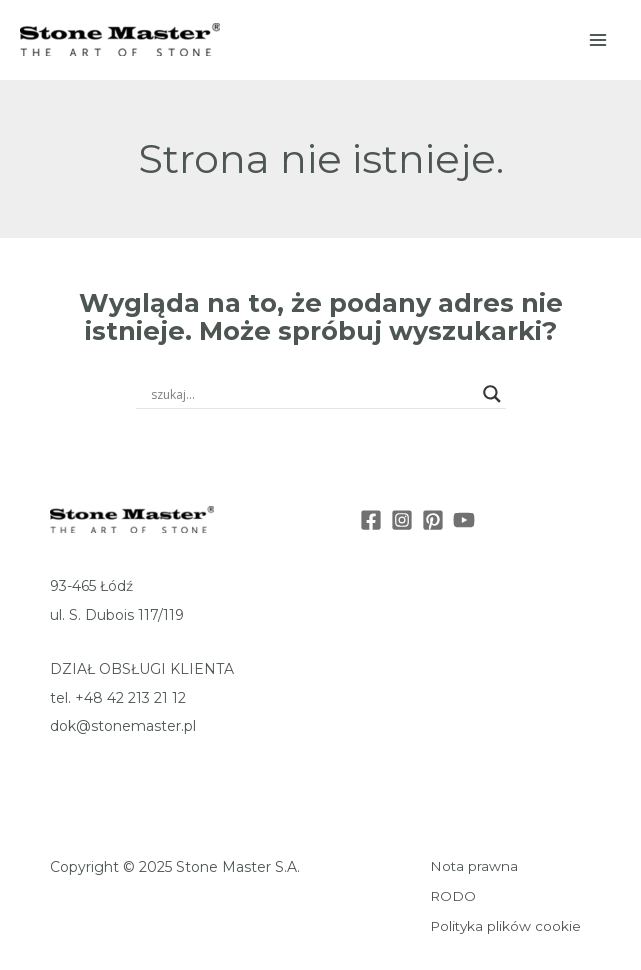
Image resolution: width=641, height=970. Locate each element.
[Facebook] (371, 520)
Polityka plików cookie (505, 926)
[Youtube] (464, 520)
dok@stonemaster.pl (123, 726)
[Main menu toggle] (599, 40)
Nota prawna (474, 866)
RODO (453, 896)
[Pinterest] (433, 520)
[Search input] (312, 394)
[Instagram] (402, 520)
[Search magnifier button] (492, 394)
